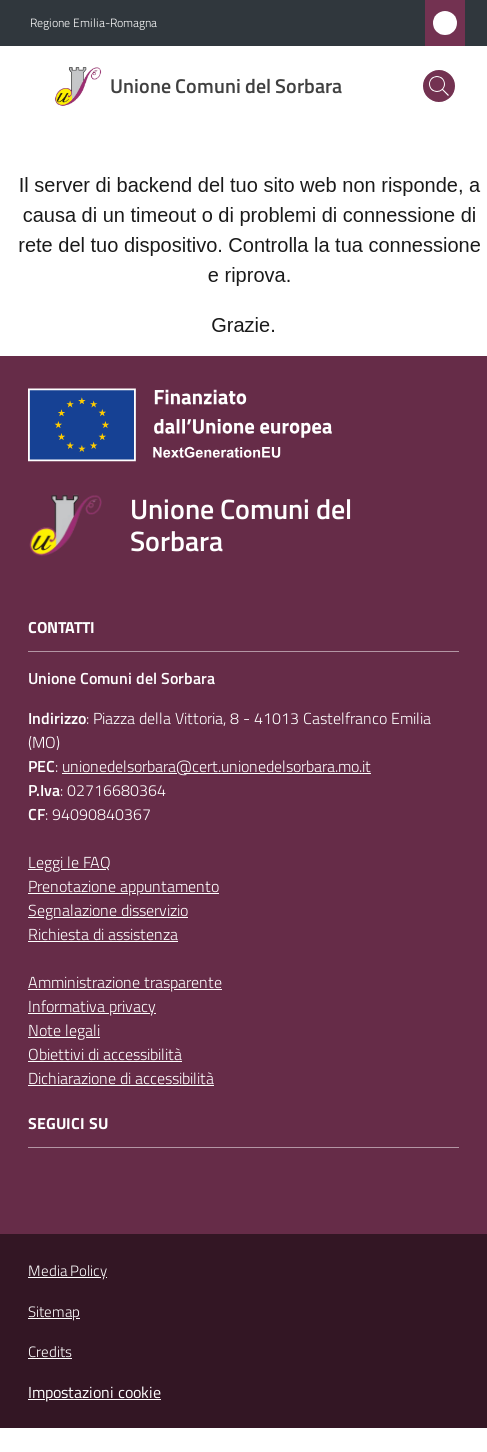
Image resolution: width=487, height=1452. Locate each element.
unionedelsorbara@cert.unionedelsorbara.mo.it (216, 766)
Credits (50, 1352)
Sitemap (54, 1311)
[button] (439, 86)
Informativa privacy (92, 1006)
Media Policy (67, 1270)
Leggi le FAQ (69, 862)
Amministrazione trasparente (125, 982)
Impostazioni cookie (94, 1392)
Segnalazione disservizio (108, 910)
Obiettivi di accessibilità (105, 1054)
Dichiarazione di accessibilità (121, 1078)
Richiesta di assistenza (103, 934)
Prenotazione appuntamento (123, 886)
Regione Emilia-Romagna (93, 23)
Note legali (64, 1030)
